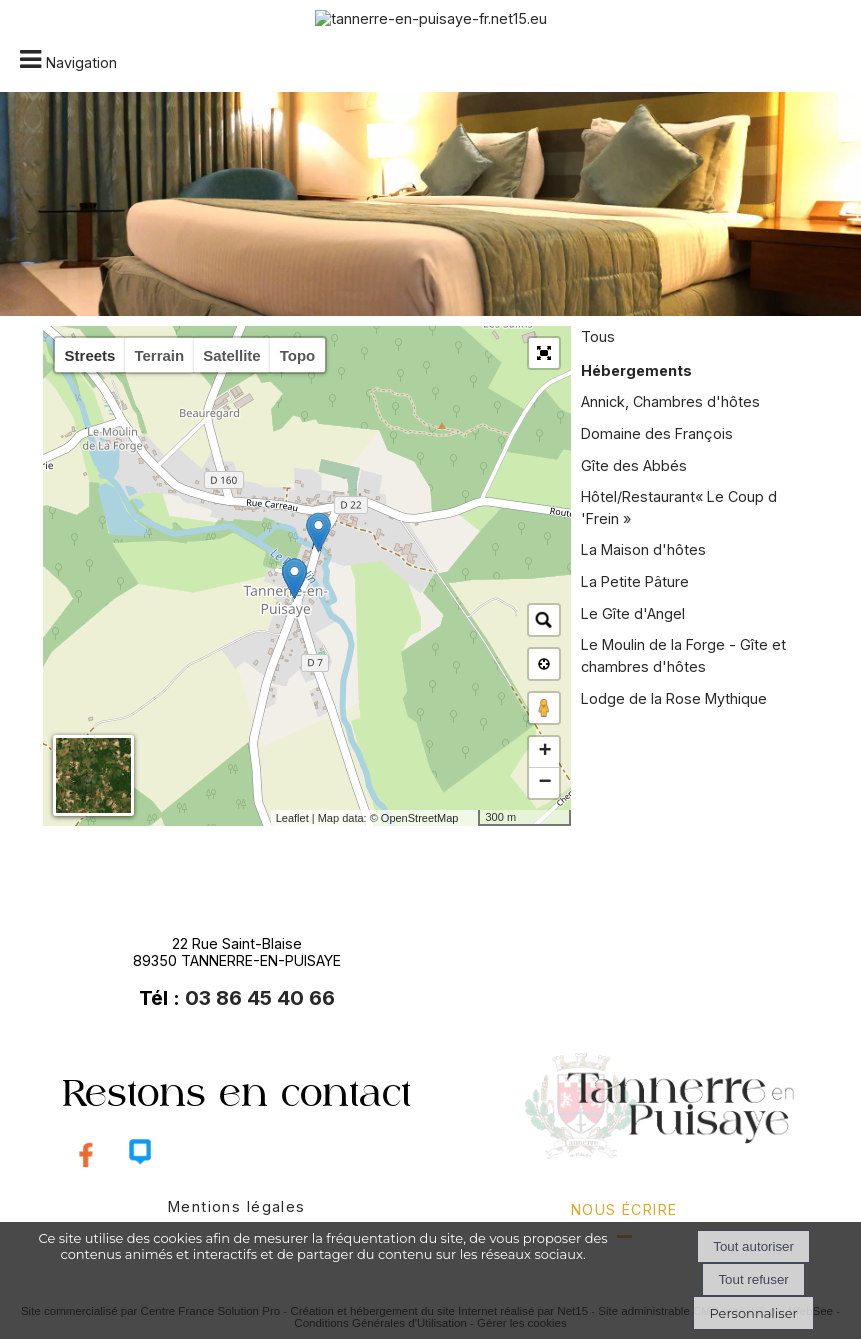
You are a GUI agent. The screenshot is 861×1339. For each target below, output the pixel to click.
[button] (544, 353)
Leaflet (292, 818)
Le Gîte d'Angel (633, 613)
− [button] (544, 783)
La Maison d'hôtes (643, 549)
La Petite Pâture (635, 581)
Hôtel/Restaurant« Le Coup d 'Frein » (679, 507)
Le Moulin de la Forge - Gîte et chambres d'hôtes (683, 655)
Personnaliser (753, 1313)
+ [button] (544, 752)
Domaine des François (657, 433)
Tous (598, 336)
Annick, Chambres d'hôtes (670, 401)
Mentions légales (237, 1206)
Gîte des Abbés (634, 465)
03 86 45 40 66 (260, 998)
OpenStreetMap (420, 818)
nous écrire (624, 1209)
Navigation (81, 62)
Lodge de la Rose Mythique (674, 698)
